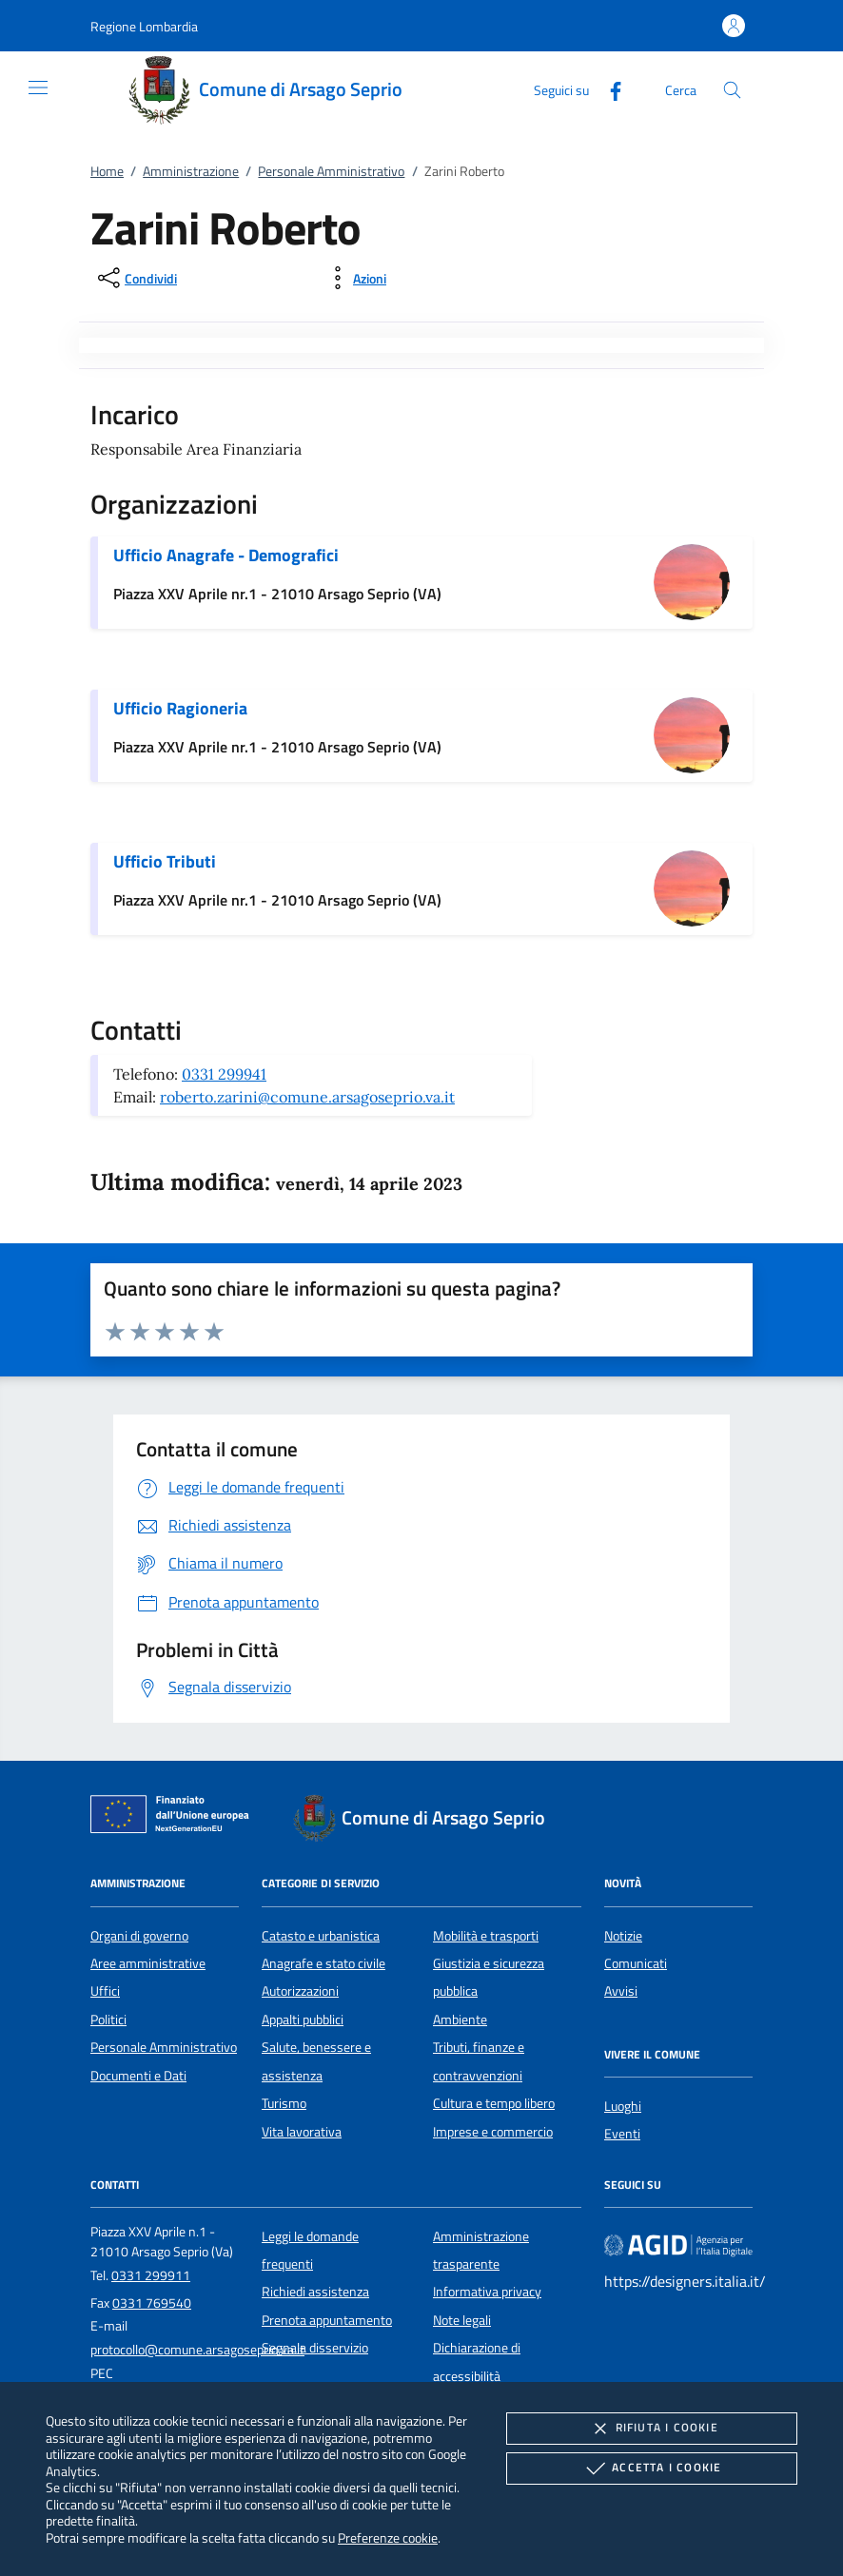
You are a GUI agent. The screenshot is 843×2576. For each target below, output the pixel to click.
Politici (108, 2019)
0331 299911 (150, 2275)
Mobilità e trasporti (486, 1935)
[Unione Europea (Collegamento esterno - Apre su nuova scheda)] (175, 1817)
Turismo (284, 2103)
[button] (144, 26)
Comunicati (635, 1963)
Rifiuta (651, 2428)
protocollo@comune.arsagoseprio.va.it (197, 2349)
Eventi (622, 2133)
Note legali (462, 2320)
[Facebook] (608, 89)
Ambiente (460, 2019)
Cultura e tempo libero (494, 2103)
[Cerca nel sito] (732, 89)
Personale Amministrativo (331, 171)
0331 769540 (151, 2303)
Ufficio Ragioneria (180, 708)
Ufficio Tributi (164, 861)
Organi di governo (139, 1935)
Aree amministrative (148, 1963)
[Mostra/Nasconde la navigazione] (38, 87)
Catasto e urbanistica (321, 1935)
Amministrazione (191, 171)
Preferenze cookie (388, 2537)
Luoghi (622, 2106)
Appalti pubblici (302, 2019)
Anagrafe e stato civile (323, 1963)
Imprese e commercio (493, 2131)
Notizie (623, 1935)
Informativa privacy (487, 2291)
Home (107, 171)
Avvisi (620, 1991)
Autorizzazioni (300, 1991)
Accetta (651, 2468)
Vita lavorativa (302, 2131)
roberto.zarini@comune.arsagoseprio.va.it (307, 1096)
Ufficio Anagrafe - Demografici (226, 555)
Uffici (105, 1991)
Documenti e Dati (138, 2075)
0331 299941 (224, 1073)
